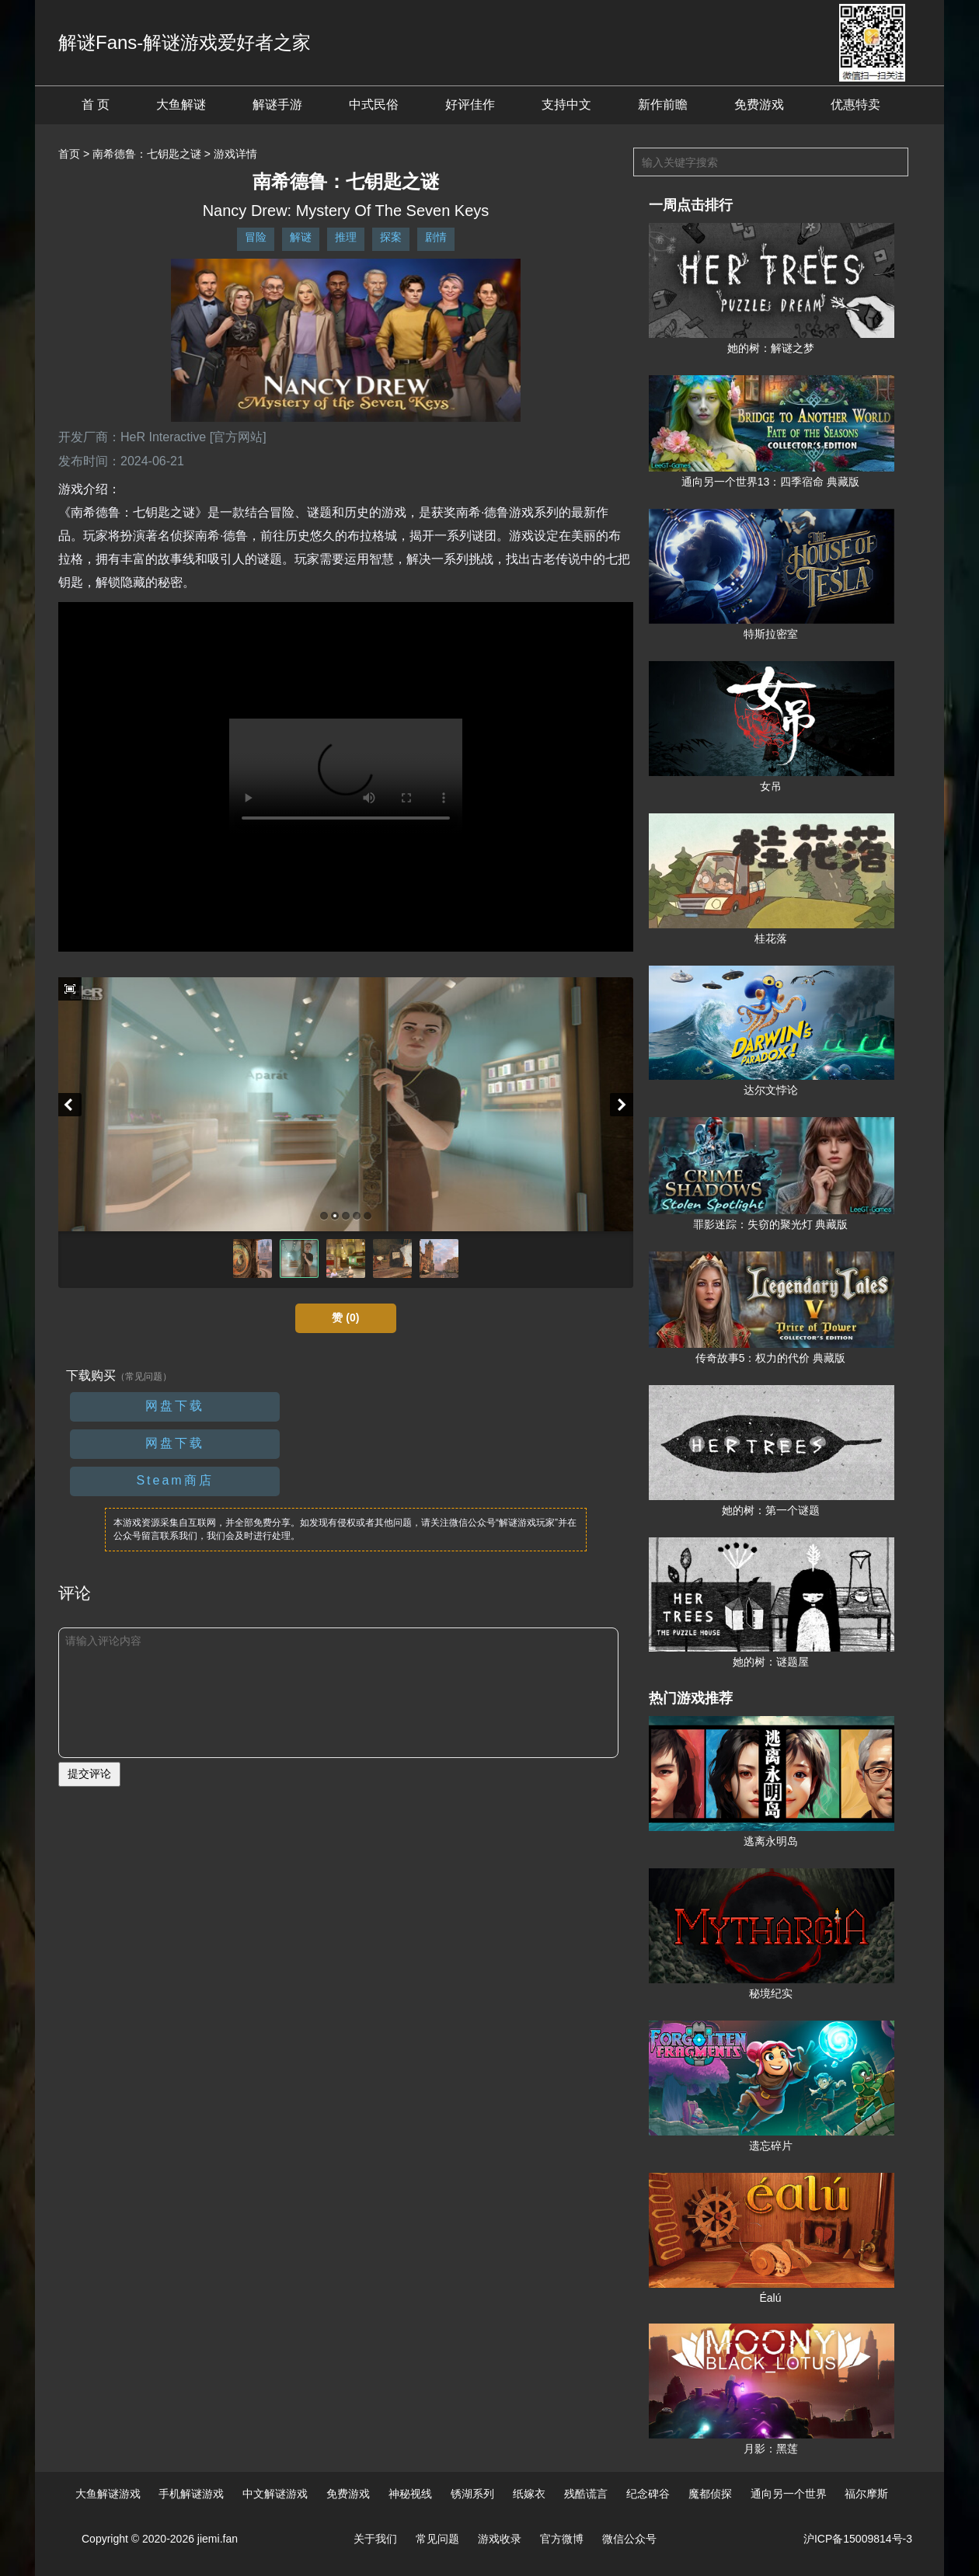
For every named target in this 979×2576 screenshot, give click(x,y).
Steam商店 (174, 1480)
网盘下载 (174, 1405)
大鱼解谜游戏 (108, 2493)
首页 (69, 154)
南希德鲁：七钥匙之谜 (146, 154)
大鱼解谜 (181, 104)
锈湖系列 (472, 2493)
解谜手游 (277, 104)
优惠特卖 (855, 104)
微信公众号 (629, 2538)
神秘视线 (410, 2493)
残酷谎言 (586, 2493)
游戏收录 (499, 2538)
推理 (346, 237)
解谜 (301, 237)
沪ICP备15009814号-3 (857, 2538)
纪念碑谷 (648, 2493)
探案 (391, 237)
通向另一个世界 (789, 2493)
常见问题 (437, 2538)
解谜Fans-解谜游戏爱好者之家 (184, 42)
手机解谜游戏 (191, 2493)
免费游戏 (759, 104)
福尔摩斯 (866, 2493)
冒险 (256, 237)
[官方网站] (238, 437)
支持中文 (566, 104)
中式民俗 (374, 104)
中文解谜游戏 (275, 2493)
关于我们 (375, 2538)
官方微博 (562, 2538)
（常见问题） (144, 1376)
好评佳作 (470, 104)
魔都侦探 (710, 2493)
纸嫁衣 (529, 2493)
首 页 (96, 104)
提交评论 (89, 1773)
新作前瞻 (663, 104)
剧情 (436, 237)
